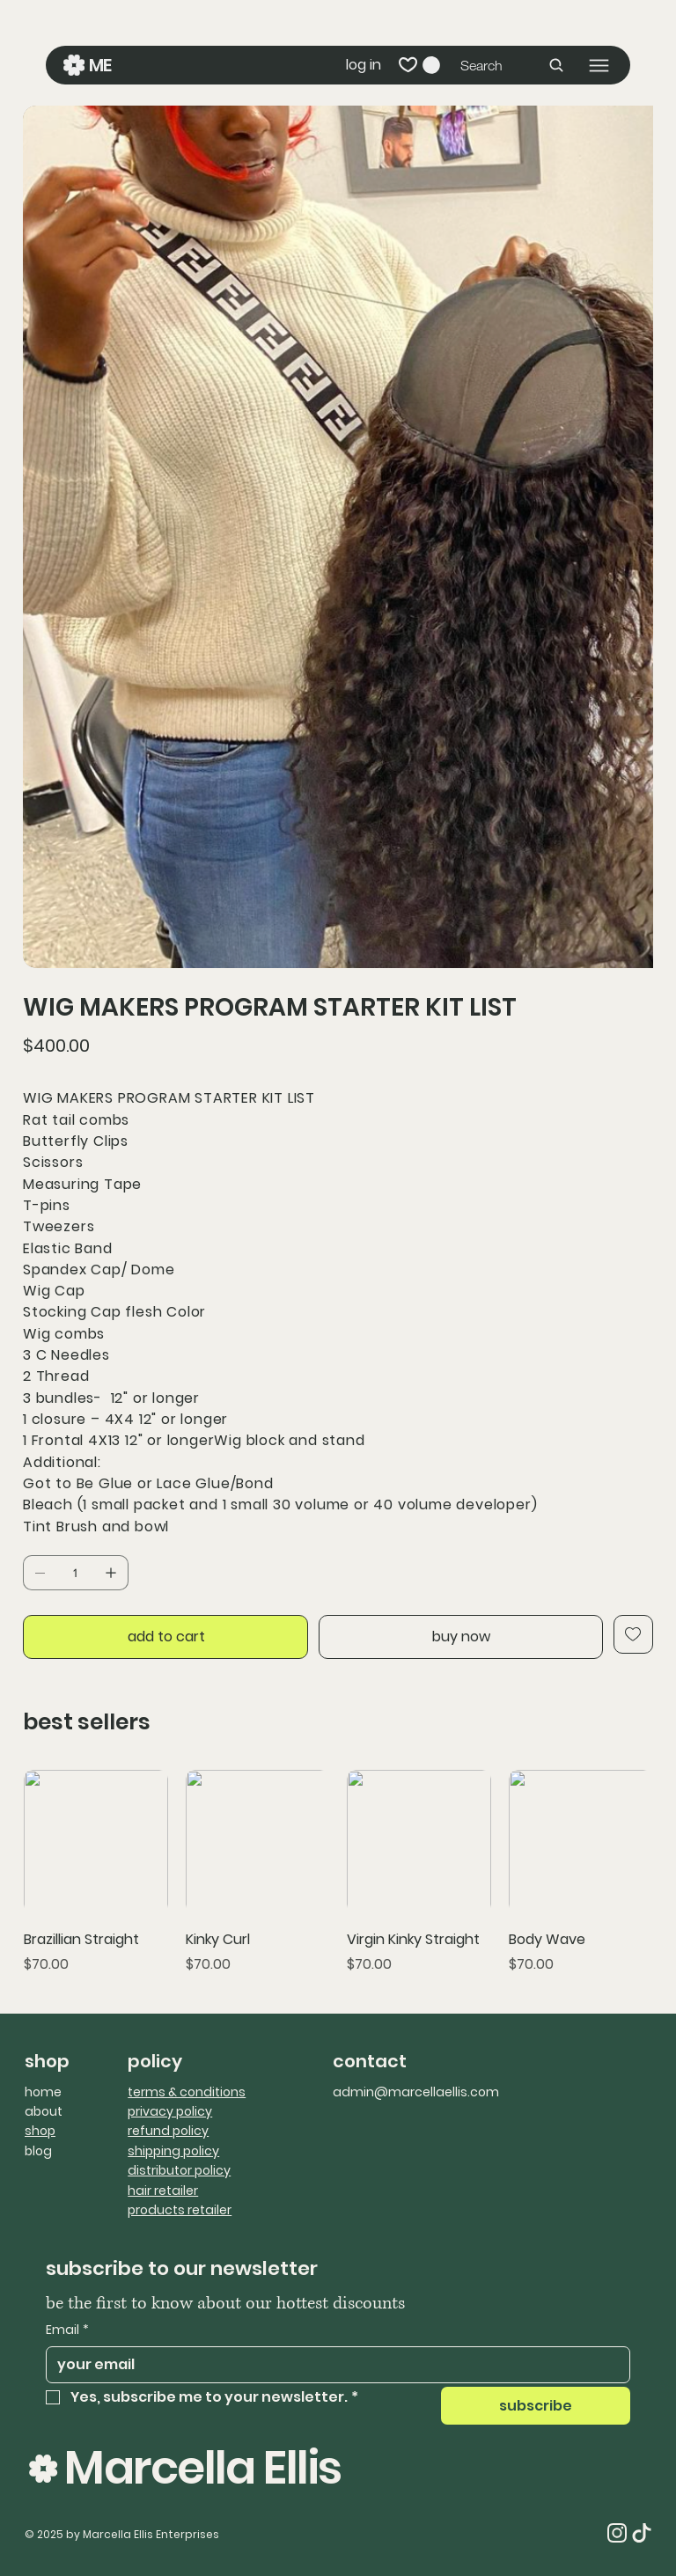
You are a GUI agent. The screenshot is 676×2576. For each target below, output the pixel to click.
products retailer (179, 2210)
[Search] (513, 65)
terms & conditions (187, 2092)
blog (38, 2151)
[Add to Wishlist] (633, 1634)
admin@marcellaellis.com (416, 2092)
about (43, 2111)
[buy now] (461, 1637)
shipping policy (173, 2151)
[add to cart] (165, 1637)
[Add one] (111, 1572)
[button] (431, 65)
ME (101, 65)
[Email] (333, 2364)
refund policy (168, 2130)
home (43, 2092)
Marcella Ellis (202, 2467)
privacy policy (170, 2111)
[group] (338, 1872)
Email (67, 2330)
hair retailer (163, 2190)
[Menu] (599, 65)
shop (40, 2130)
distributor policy (179, 2170)
